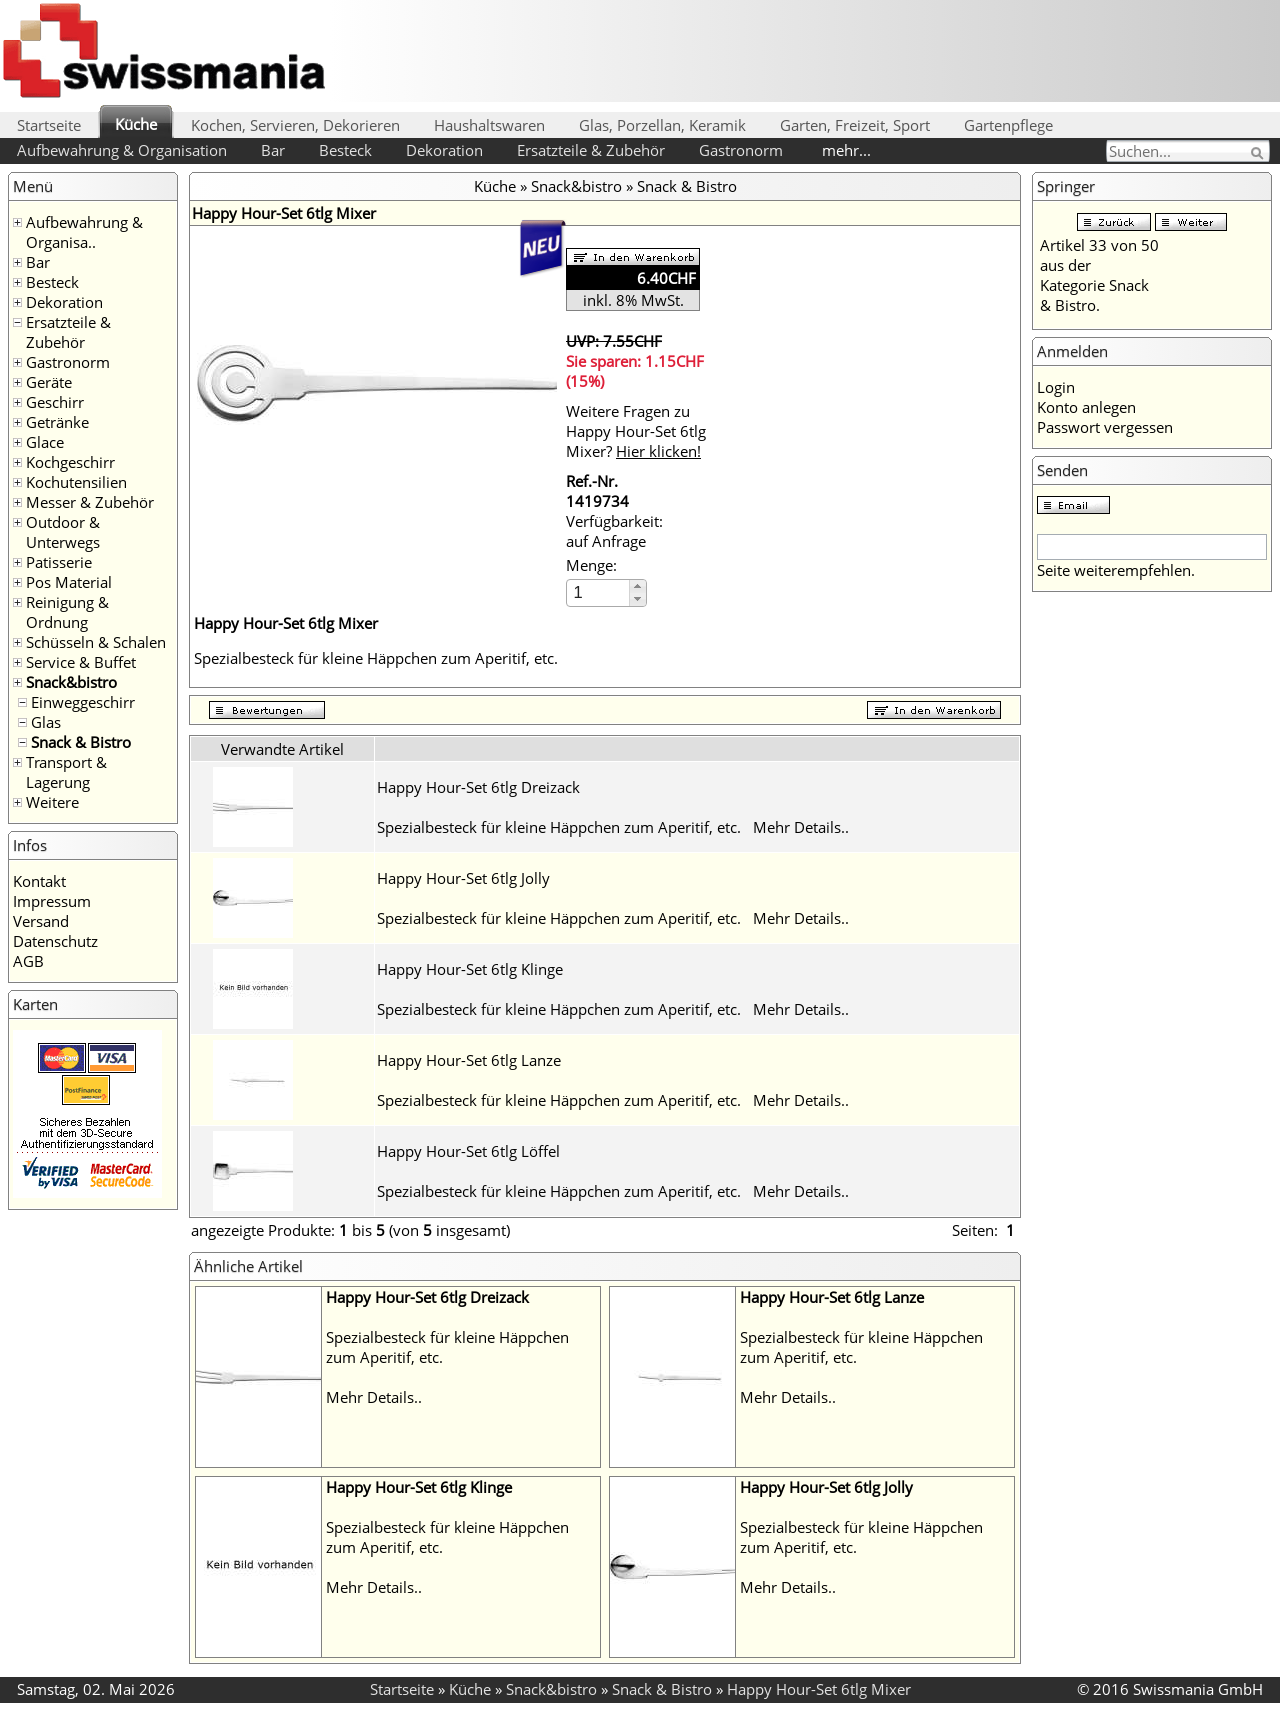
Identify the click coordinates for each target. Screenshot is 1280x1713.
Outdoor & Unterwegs (63, 532)
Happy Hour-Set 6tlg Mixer (819, 1689)
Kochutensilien (76, 482)
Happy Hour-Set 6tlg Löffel (468, 1151)
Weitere (52, 802)
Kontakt (39, 881)
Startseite (49, 125)
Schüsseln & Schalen (96, 642)
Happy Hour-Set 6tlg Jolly (463, 878)
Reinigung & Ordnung (67, 612)
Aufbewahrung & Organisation (122, 150)
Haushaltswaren (489, 125)
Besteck (345, 150)
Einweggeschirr (83, 702)
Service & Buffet (81, 662)
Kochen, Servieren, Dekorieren (295, 125)
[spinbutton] (599, 592)
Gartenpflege (1008, 125)
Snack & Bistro (81, 742)
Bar (273, 150)
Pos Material (69, 582)
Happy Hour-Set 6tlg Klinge (470, 969)
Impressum (52, 901)
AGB (28, 961)
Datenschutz (55, 941)
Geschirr (55, 402)
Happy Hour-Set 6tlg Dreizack (478, 787)
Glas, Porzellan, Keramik (662, 125)
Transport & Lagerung (66, 772)
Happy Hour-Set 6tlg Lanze (469, 1060)
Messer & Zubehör (90, 502)
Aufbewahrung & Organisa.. (84, 232)
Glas (46, 722)
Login (1056, 387)
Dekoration (444, 150)
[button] (637, 586)
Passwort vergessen (1105, 427)
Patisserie (59, 562)
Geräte (49, 382)
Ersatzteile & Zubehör (591, 150)
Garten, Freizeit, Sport (855, 125)
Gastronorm (741, 150)
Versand (41, 921)
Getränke (57, 422)
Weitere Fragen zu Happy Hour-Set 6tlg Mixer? (636, 431)
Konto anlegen (1086, 407)
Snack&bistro (71, 682)
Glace (45, 442)
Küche (136, 124)
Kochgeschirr (70, 462)
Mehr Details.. (801, 827)
